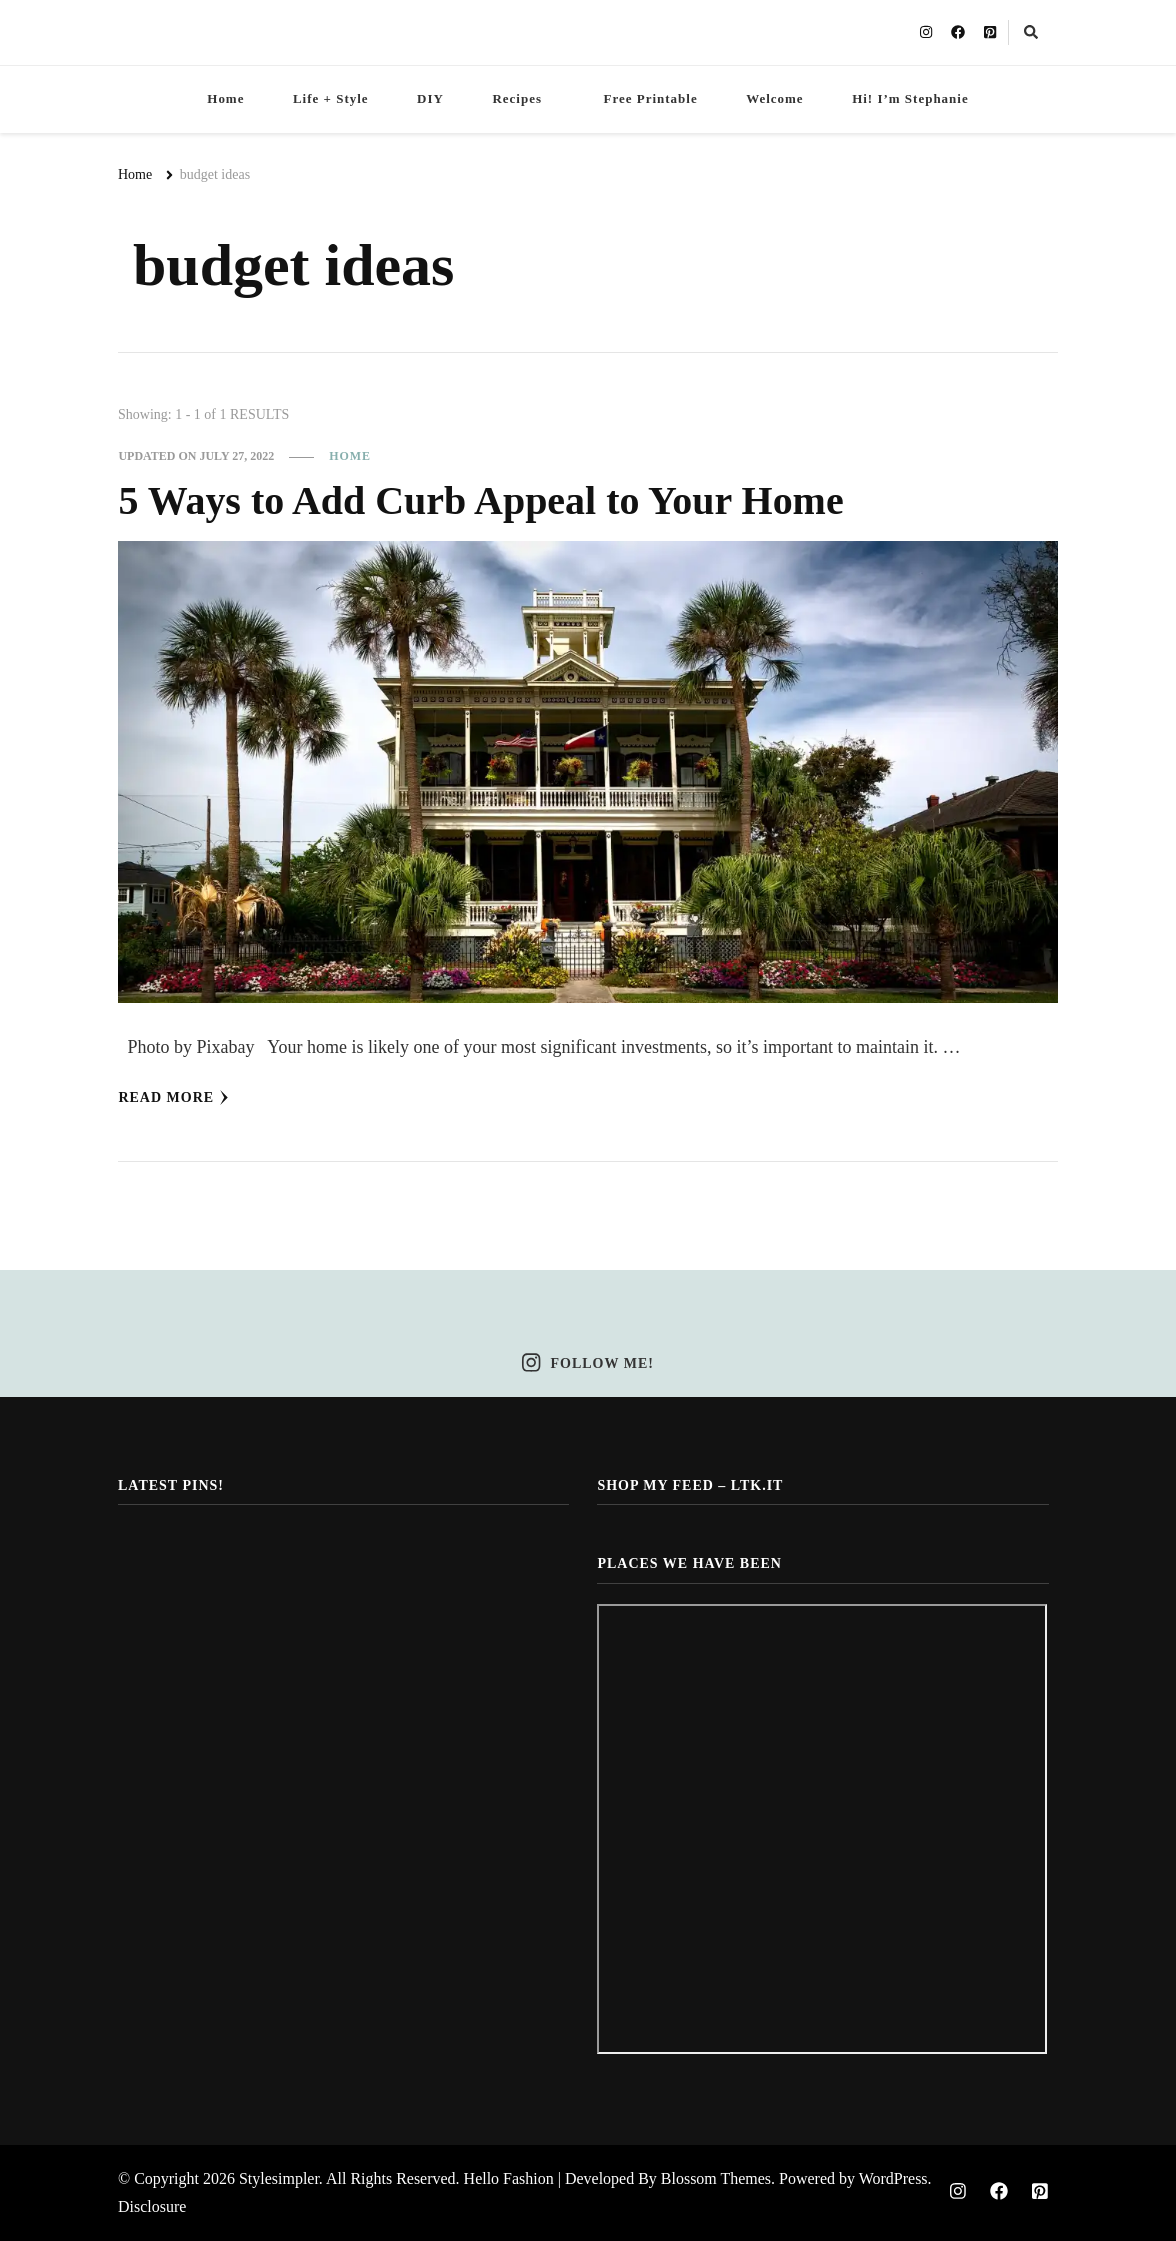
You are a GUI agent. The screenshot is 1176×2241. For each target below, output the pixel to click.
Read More (173, 1098)
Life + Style (331, 98)
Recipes (517, 98)
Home (225, 98)
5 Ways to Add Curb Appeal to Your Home (480, 500)
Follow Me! (588, 1363)
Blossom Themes (716, 2178)
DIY (430, 98)
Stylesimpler (279, 2178)
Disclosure (152, 2206)
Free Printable (650, 98)
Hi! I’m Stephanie (910, 98)
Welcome (774, 98)
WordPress (893, 2178)
